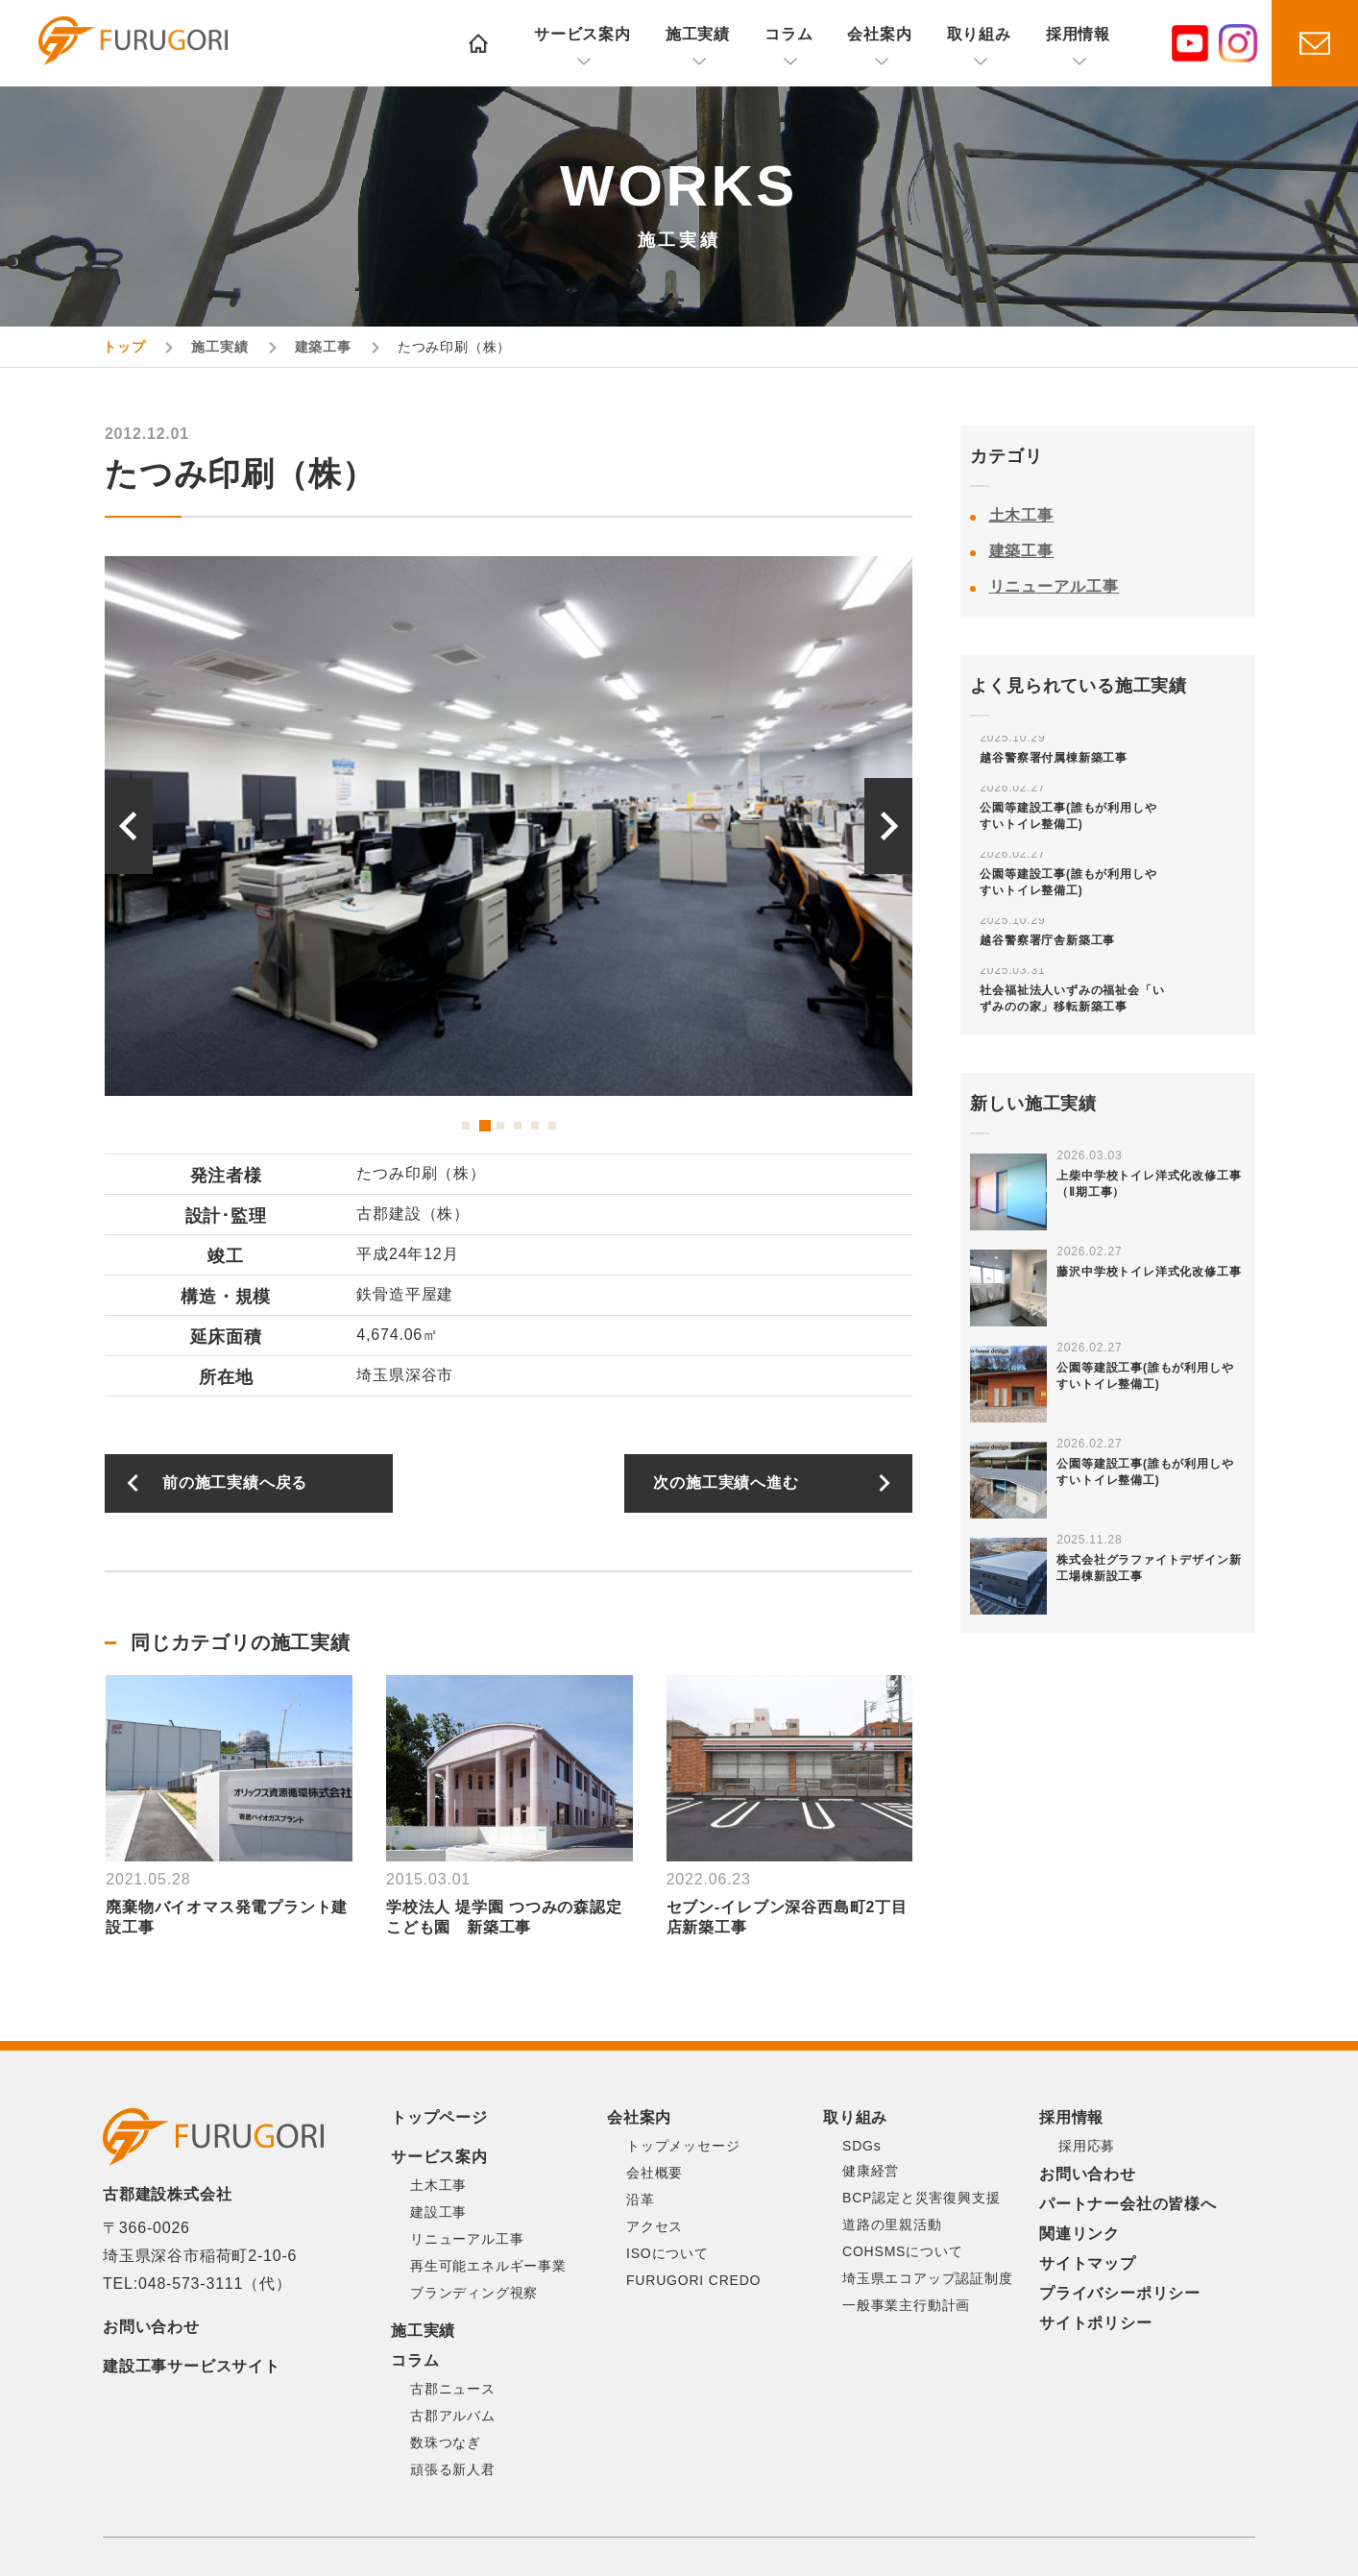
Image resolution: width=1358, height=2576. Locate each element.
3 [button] (500, 1126)
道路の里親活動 (892, 2224)
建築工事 (1022, 551)
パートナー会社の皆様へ (1128, 2204)
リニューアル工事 (1054, 586)
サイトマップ (1087, 2263)
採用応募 (1086, 2145)
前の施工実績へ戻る (234, 1482)
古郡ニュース (453, 2388)
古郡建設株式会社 (148, 45)
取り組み (979, 34)
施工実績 (698, 34)
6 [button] (552, 1126)
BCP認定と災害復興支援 (921, 2197)
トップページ (439, 2117)
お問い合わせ (151, 2327)
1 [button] (466, 1126)
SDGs (862, 2145)
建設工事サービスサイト (191, 2366)
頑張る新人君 (453, 2469)
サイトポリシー (1095, 2323)
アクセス (654, 2226)
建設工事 (438, 2212)
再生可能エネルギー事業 (488, 2265)
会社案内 (879, 34)
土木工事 (1022, 515)
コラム (788, 34)
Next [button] (888, 826)
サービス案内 (582, 34)
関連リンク (1079, 2233)
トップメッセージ (683, 2145)
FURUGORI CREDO (693, 2280)
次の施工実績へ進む (725, 1482)
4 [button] (517, 1126)
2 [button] (483, 1126)
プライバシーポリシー (1119, 2293)
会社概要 (654, 2172)
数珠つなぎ (445, 2442)
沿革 (640, 2199)
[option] (557, 826)
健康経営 (870, 2170)
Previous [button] (129, 826)
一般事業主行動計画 (906, 2305)
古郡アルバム (453, 2415)
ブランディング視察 (474, 2292)
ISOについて (667, 2253)
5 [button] (535, 1126)
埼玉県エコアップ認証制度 (927, 2278)
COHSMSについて (902, 2251)
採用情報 (1078, 34)
